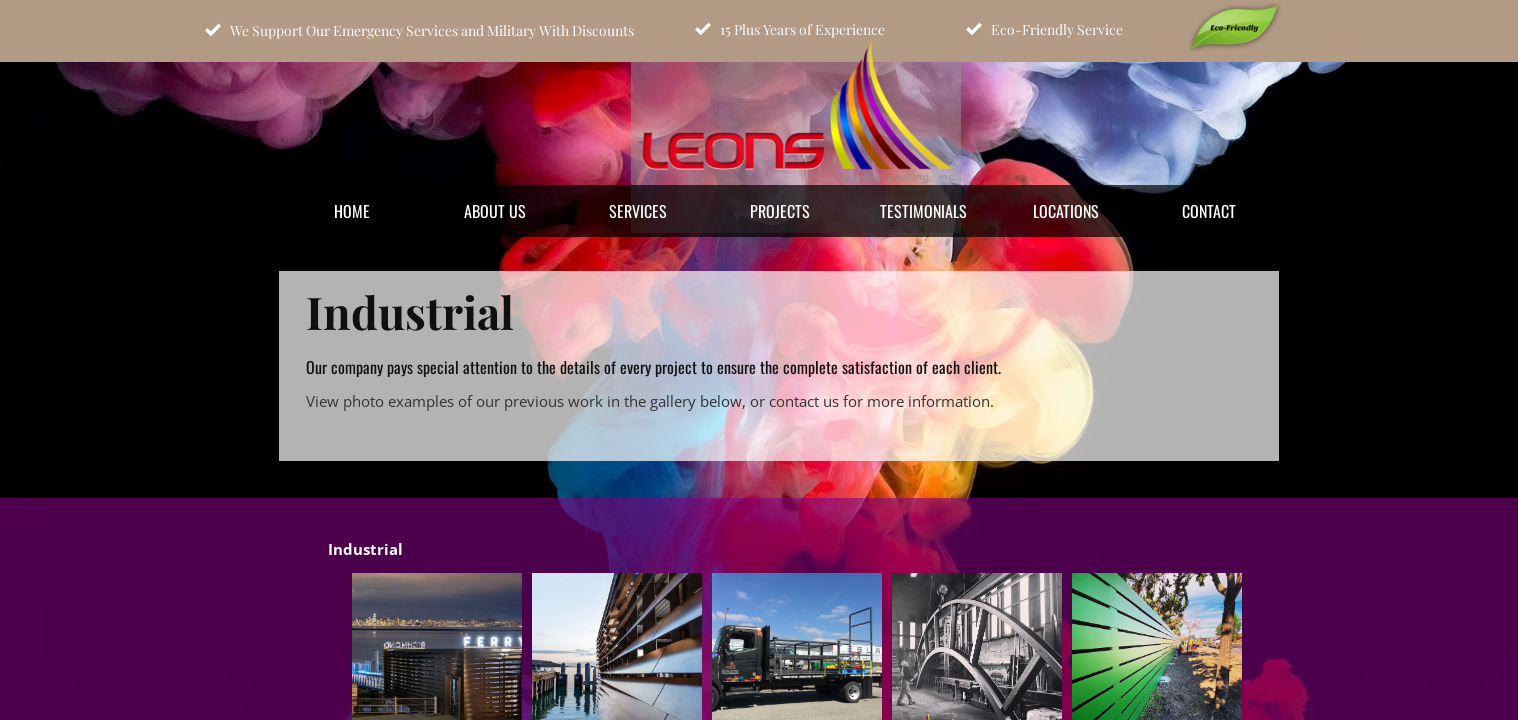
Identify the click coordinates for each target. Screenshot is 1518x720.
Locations (1066, 211)
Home (352, 211)
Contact (1209, 211)
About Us (495, 211)
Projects (780, 211)
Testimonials (923, 211)
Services (638, 211)
